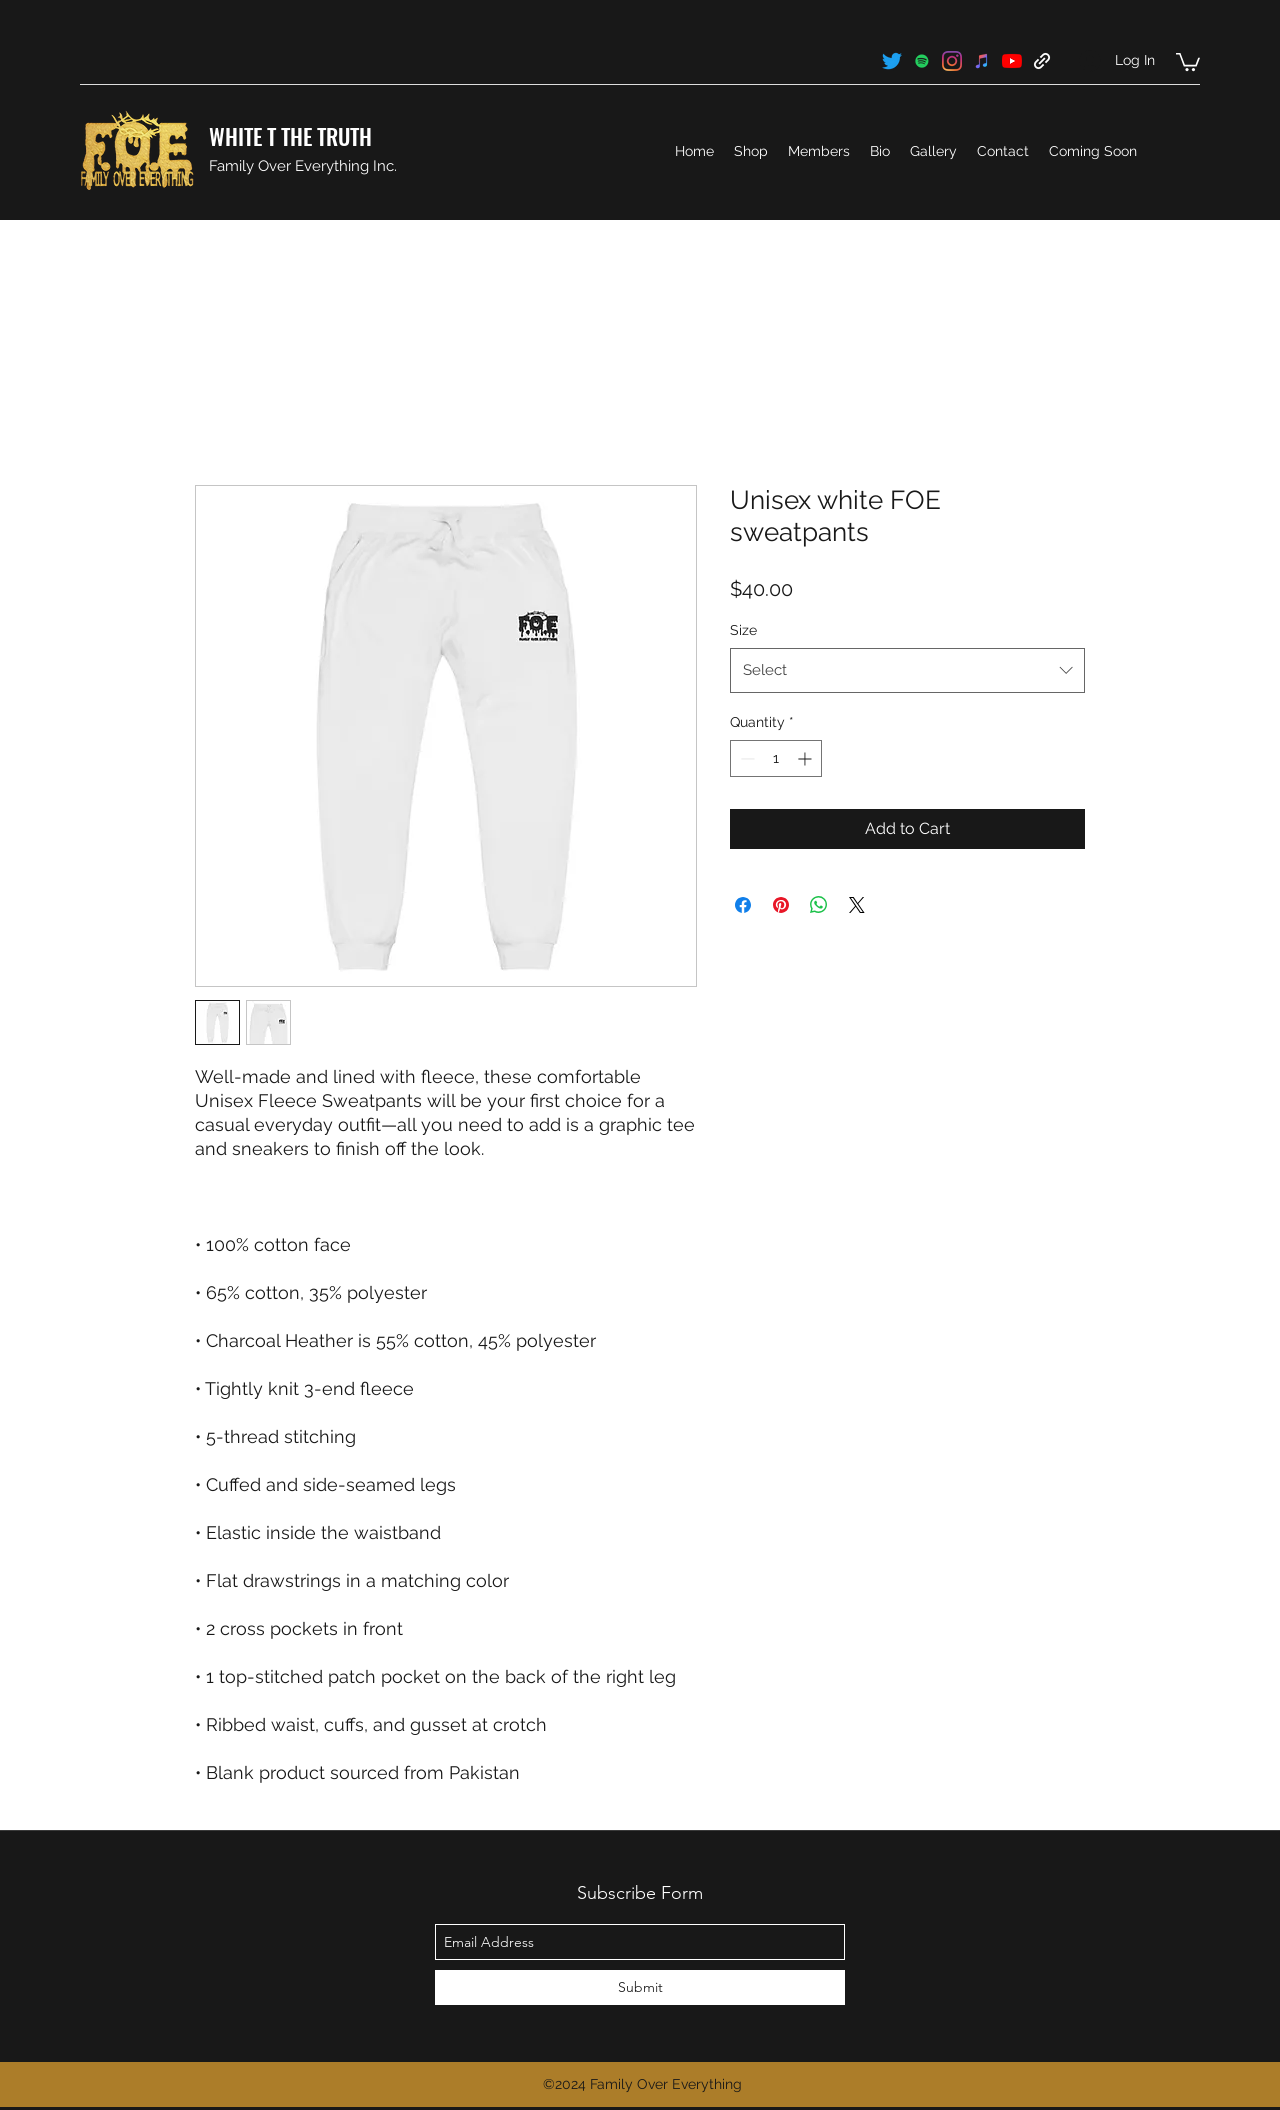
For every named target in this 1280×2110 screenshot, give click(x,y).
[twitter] (892, 61)
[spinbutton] (776, 758)
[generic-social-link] (922, 61)
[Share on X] (857, 905)
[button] (1188, 61)
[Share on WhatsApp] (819, 905)
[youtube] (1012, 61)
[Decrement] (745, 758)
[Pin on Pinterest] (781, 905)
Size (743, 630)
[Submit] (640, 1987)
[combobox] (907, 670)
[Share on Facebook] (743, 905)
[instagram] (952, 61)
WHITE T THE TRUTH (290, 136)
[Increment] (806, 758)
